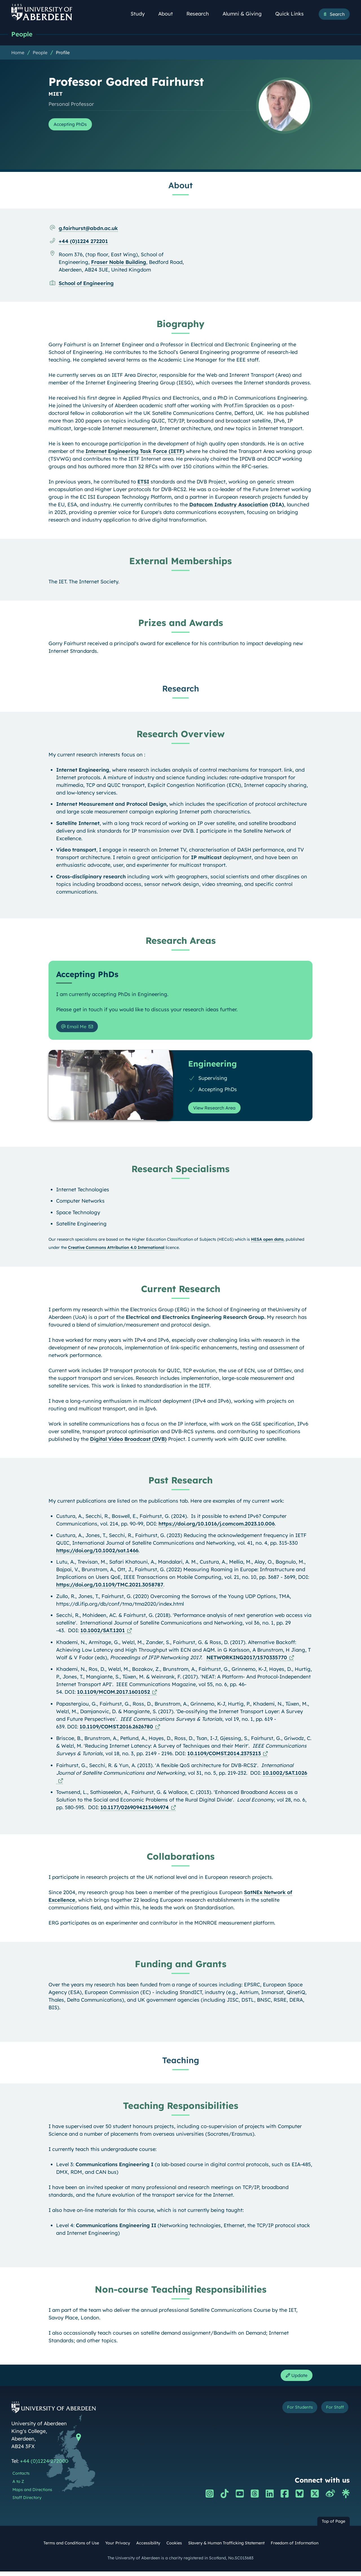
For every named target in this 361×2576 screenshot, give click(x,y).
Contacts (21, 2478)
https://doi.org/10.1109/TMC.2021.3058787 (109, 1587)
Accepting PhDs (73, 125)
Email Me (76, 1028)
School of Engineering (86, 284)
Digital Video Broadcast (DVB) (128, 1442)
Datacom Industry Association (228, 505)
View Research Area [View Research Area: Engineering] (218, 1110)
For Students (290, 2412)
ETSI (143, 482)
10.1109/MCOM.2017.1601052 (113, 1695)
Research (200, 13)
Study (141, 13)
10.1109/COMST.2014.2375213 (224, 1756)
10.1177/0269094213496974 (134, 1810)
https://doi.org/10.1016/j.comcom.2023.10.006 (217, 1527)
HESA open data (267, 1242)
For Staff (332, 2412)
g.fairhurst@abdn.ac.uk (88, 229)
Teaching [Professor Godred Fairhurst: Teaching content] (180, 2063)
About (168, 13)
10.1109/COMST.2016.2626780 (116, 1729)
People (23, 34)
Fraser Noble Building (118, 263)
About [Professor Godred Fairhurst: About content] (180, 186)
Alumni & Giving (245, 13)
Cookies (174, 2548)
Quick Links (292, 13)
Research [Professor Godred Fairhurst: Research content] (180, 689)
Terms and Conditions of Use (71, 2548)
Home (17, 53)
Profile (63, 53)
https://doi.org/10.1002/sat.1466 (97, 1553)
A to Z (18, 2486)
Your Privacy (117, 2548)
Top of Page (333, 2526)
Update (295, 2379)
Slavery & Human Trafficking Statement (226, 2548)
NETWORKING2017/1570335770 (246, 1660)
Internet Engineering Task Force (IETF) (134, 452)
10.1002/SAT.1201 (102, 1633)
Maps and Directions (32, 2494)
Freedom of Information (294, 2548)
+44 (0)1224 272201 (83, 242)
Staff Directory (26, 2502)
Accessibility (148, 2548)
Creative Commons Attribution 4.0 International (116, 1250)
